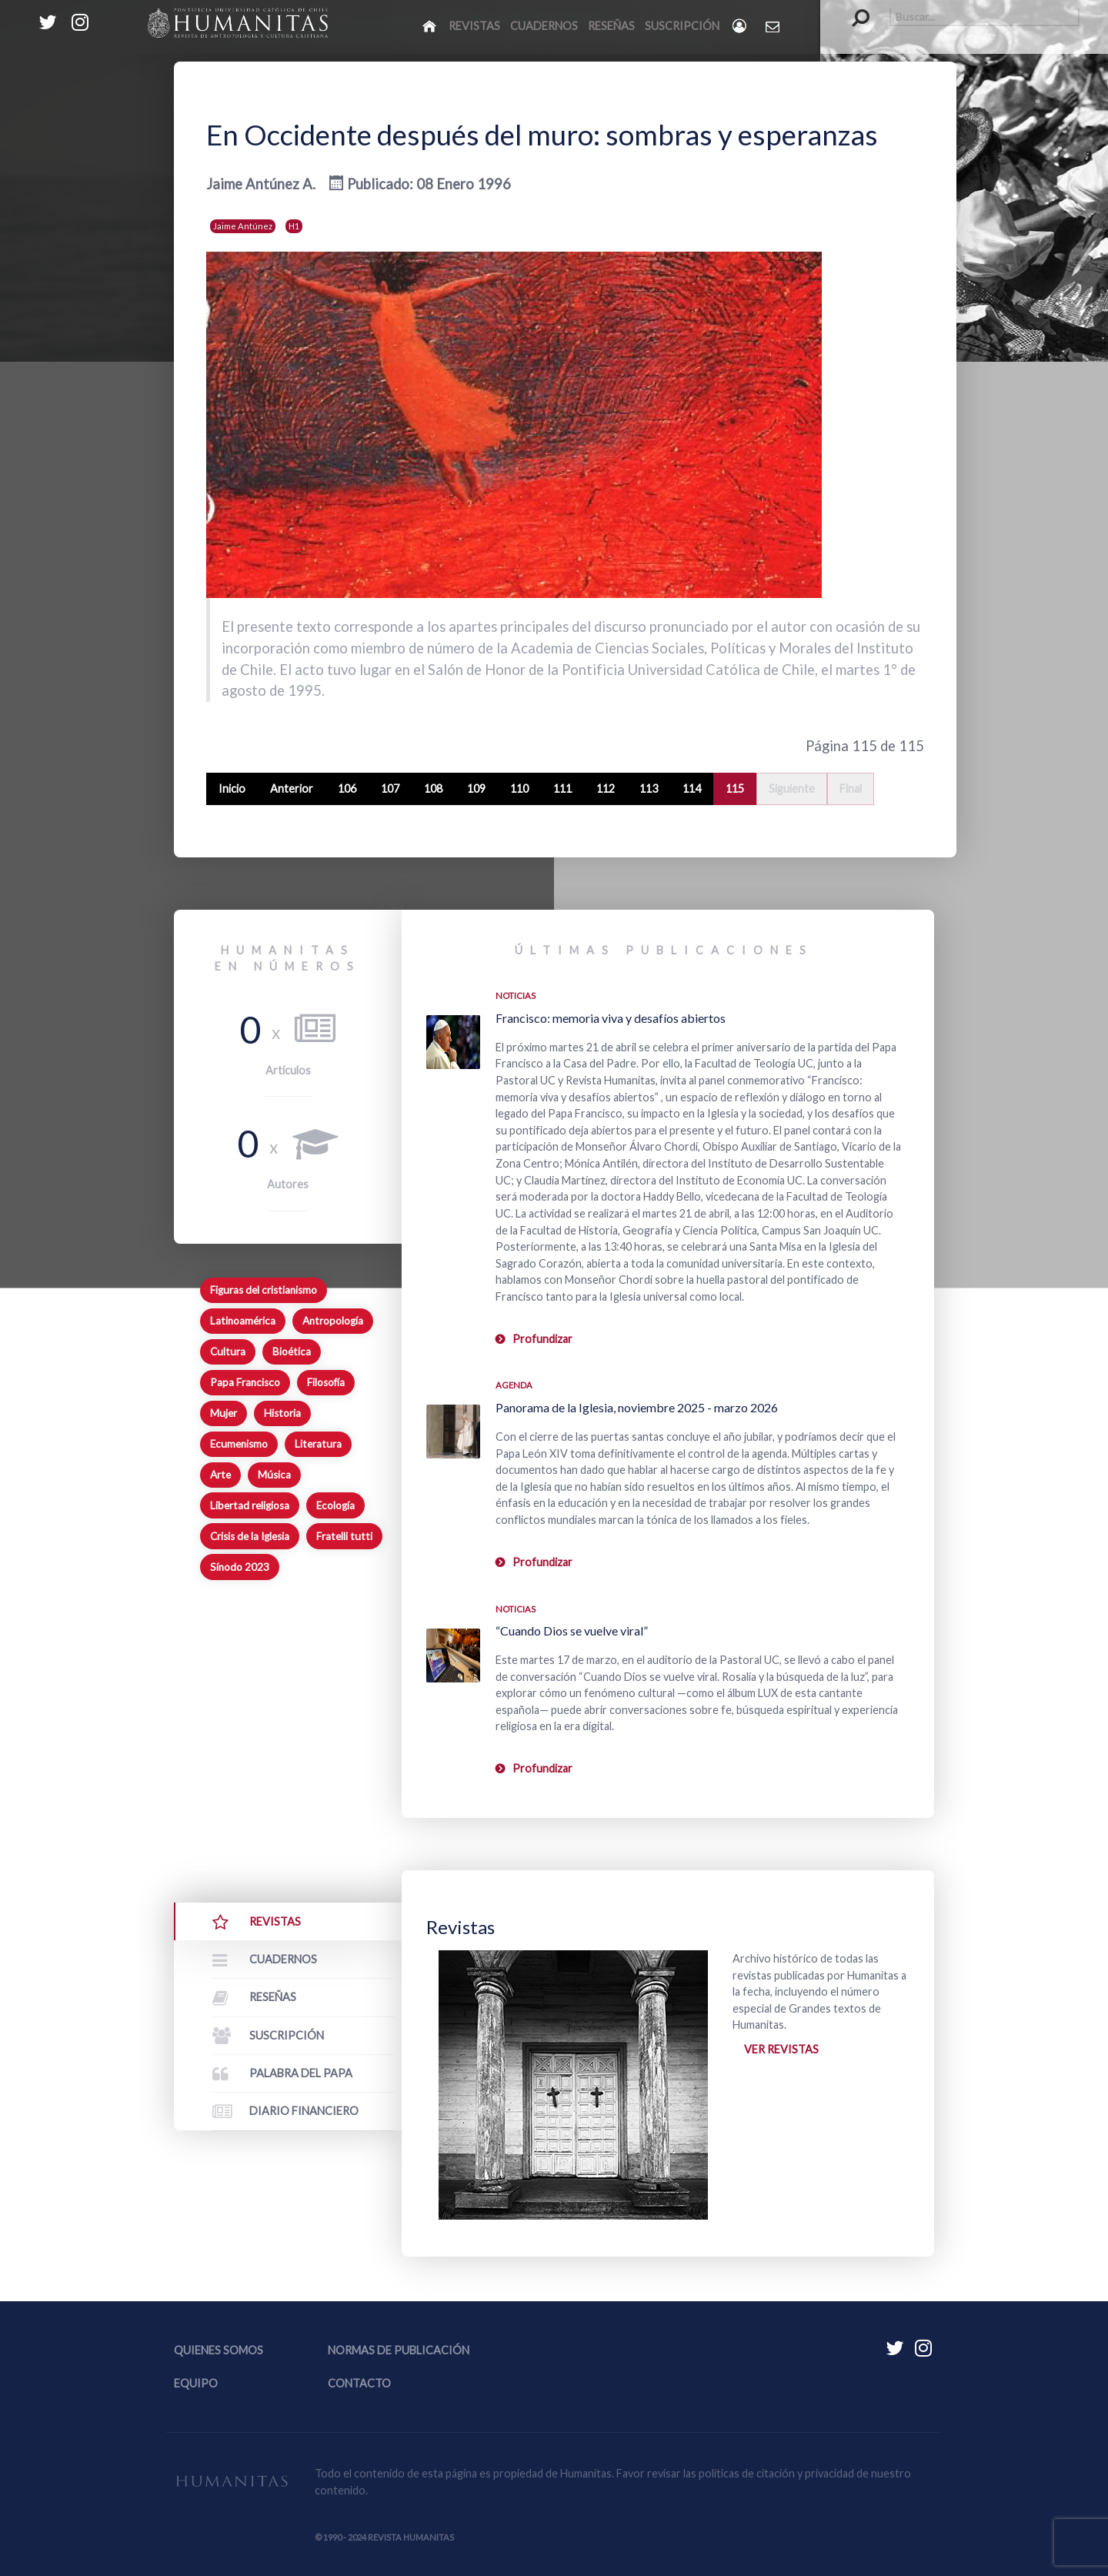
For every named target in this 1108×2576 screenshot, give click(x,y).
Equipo (196, 2383)
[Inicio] (430, 25)
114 (691, 788)
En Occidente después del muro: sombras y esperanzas (542, 135)
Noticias (516, 996)
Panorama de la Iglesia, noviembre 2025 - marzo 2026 (637, 1407)
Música (274, 1474)
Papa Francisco (245, 1382)
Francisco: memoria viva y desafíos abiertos (611, 1018)
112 (605, 788)
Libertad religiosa (249, 1505)
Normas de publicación (398, 2350)
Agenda (514, 1385)
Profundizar (542, 1338)
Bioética (291, 1351)
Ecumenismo (239, 1444)
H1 (294, 226)
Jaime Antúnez (242, 226)
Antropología (332, 1321)
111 (562, 788)
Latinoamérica (242, 1321)
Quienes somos (218, 2350)
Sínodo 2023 (239, 1567)
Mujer (223, 1413)
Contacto (359, 2383)
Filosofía (326, 1382)
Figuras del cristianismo (263, 1290)
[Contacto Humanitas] (774, 26)
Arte (220, 1474)
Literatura (318, 1444)
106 (347, 788)
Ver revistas (781, 2049)
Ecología (335, 1505)
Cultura (227, 1351)
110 (519, 788)
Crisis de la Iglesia (249, 1536)
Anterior (291, 788)
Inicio (232, 788)
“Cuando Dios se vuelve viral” (572, 1630)
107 (390, 788)
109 (476, 788)
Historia (282, 1413)
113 (648, 788)
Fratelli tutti (344, 1536)
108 (433, 788)
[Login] (740, 26)
